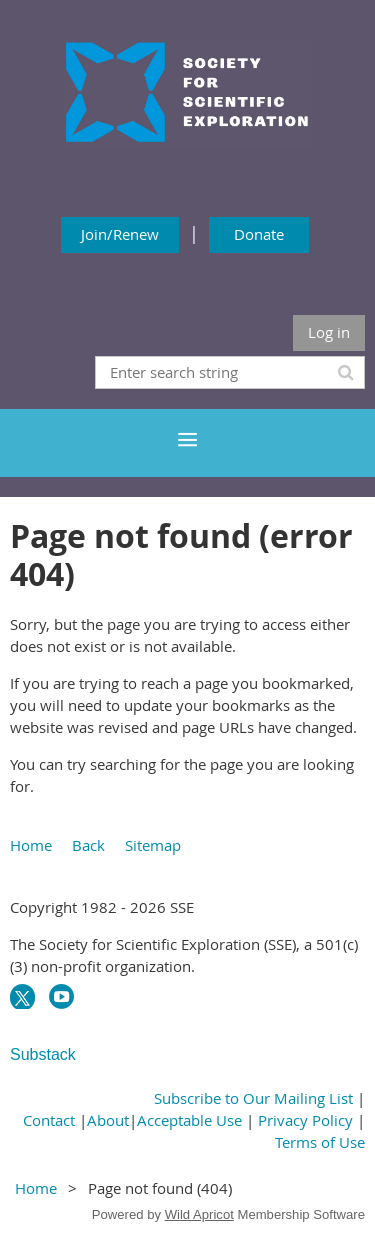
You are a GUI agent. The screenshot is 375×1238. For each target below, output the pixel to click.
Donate (259, 234)
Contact (49, 1120)
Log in (329, 332)
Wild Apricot (199, 1214)
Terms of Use (320, 1142)
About (108, 1120)
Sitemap (153, 845)
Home (31, 845)
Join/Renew (120, 234)
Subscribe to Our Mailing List (253, 1098)
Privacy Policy (305, 1120)
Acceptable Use (189, 1120)
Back (88, 845)
